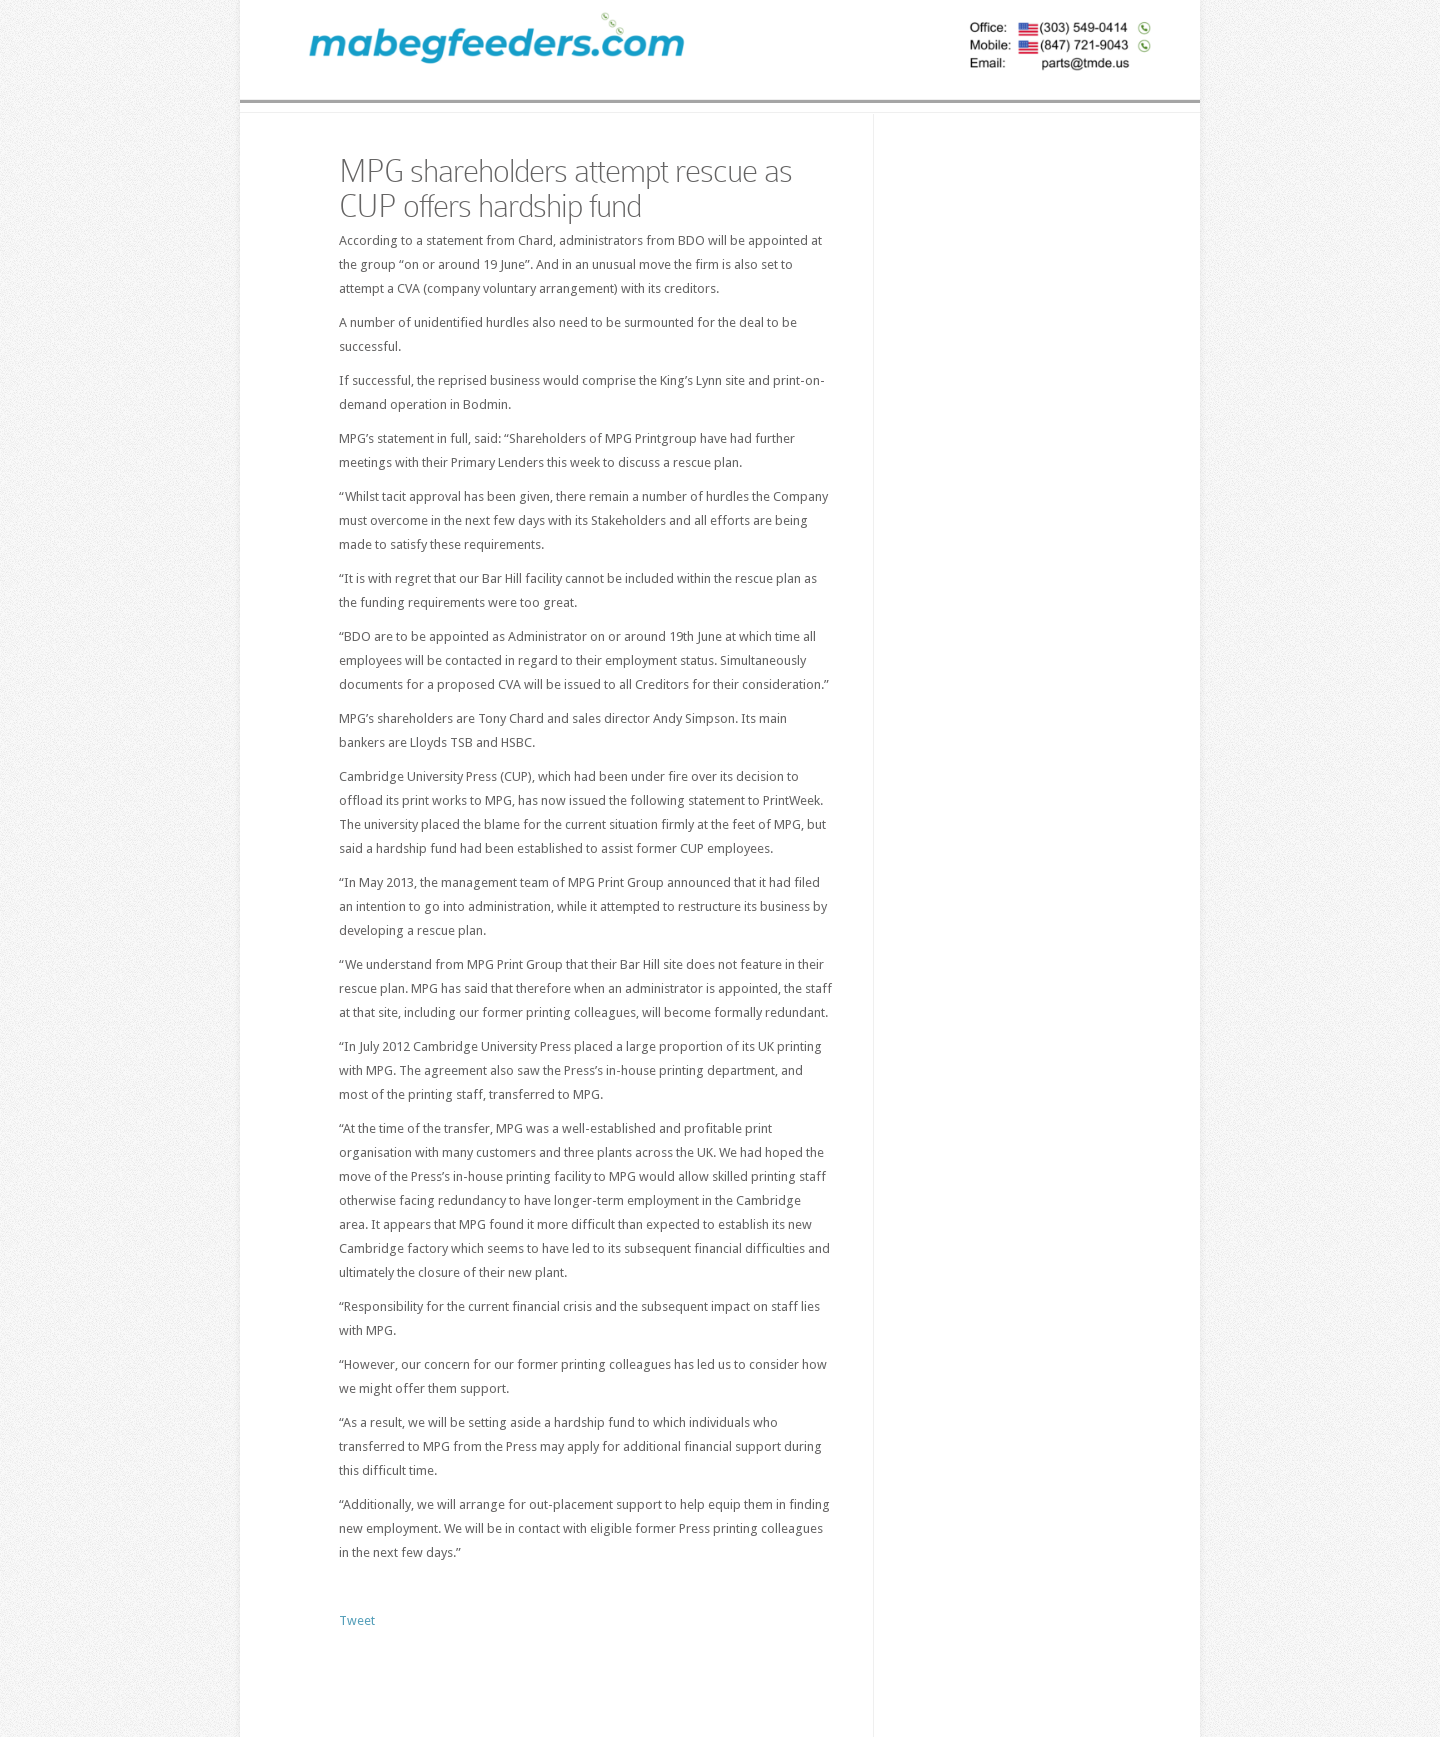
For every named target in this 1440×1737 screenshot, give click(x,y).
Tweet (357, 1620)
